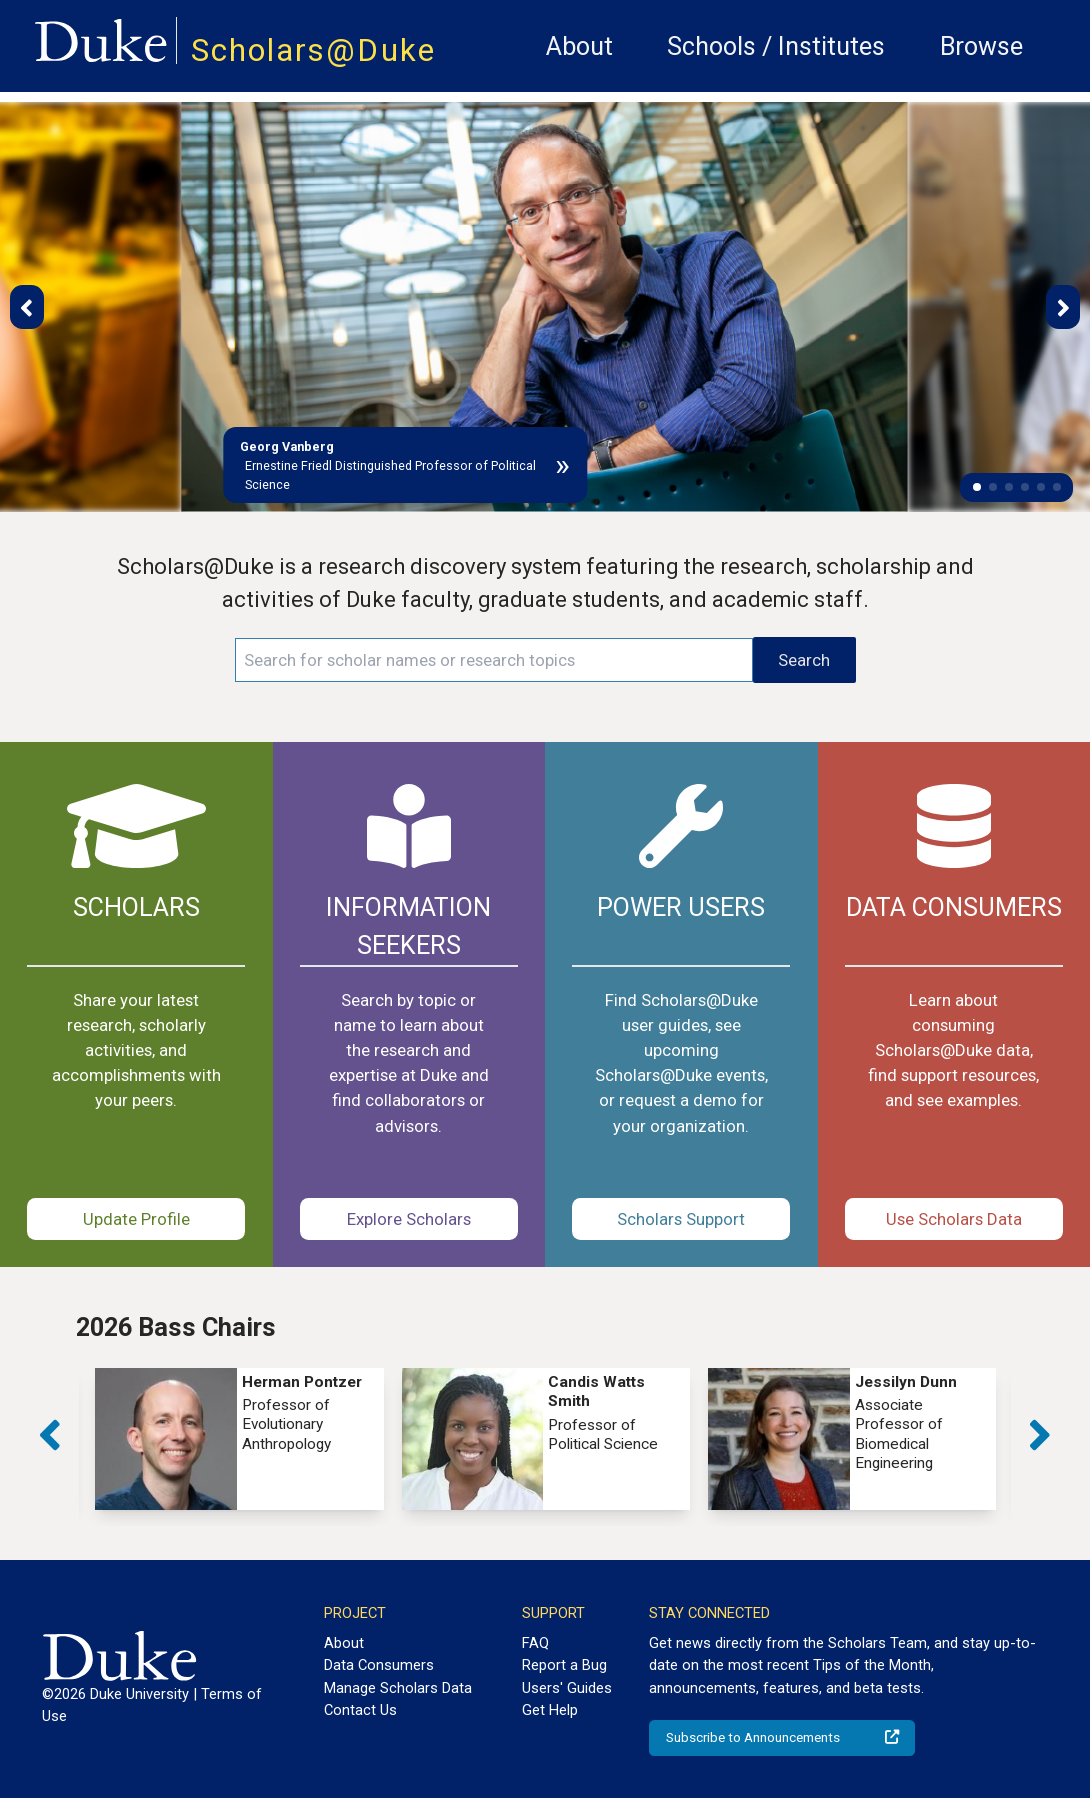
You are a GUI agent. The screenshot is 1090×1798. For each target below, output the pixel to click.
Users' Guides (567, 1688)
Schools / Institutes (776, 46)
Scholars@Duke (313, 50)
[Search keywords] (494, 660)
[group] (239, 1439)
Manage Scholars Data (398, 1688)
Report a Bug (564, 1665)
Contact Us (360, 1710)
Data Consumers (379, 1665)
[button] (977, 487)
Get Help (550, 1710)
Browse (981, 46)
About (579, 46)
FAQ (535, 1643)
